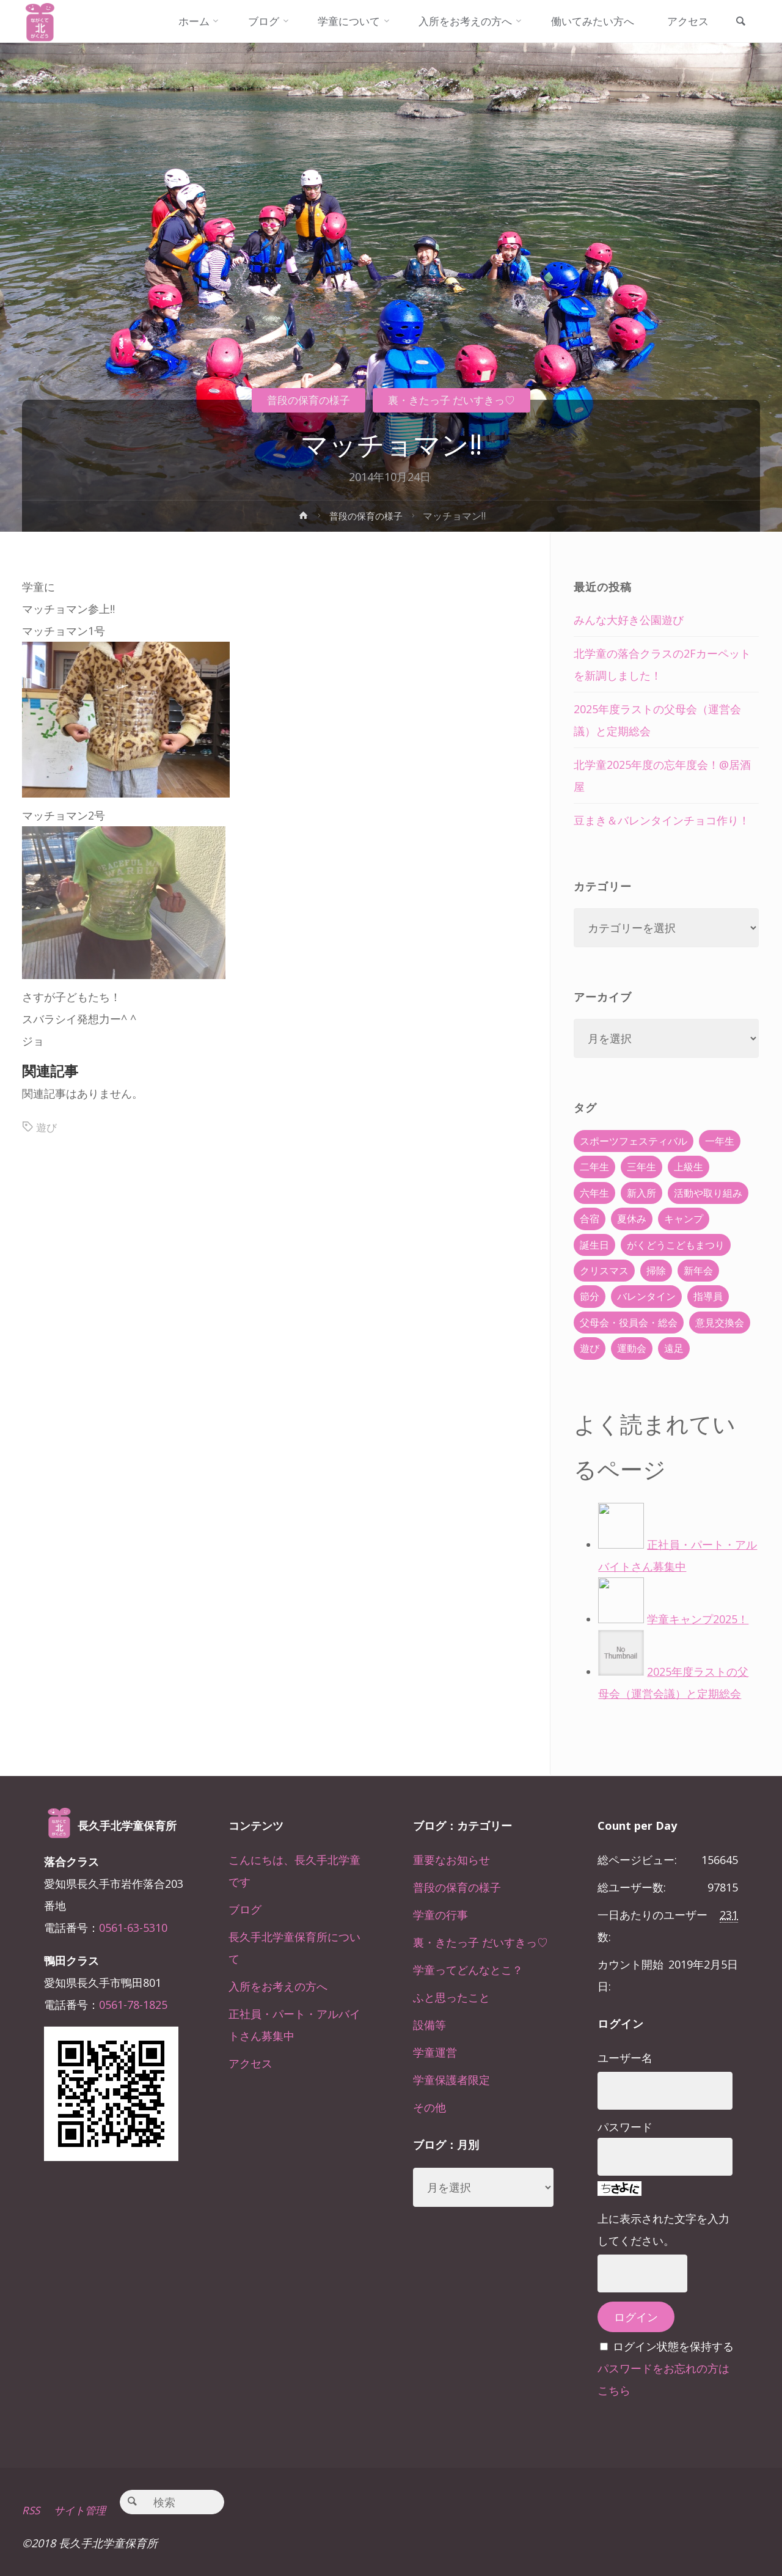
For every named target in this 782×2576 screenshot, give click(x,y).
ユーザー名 (624, 2057)
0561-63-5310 (133, 1927)
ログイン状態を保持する (673, 2346)
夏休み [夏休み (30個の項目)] (631, 1218)
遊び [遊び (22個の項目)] (589, 1348)
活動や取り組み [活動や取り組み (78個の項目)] (708, 1193)
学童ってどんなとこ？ (468, 1969)
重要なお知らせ (451, 1859)
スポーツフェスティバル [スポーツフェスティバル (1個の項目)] (633, 1141)
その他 (429, 2107)
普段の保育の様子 (303, 399)
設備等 (429, 2024)
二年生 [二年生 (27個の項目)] (594, 1166)
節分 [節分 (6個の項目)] (589, 1296)
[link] (738, 22)
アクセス (250, 2063)
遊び (47, 1127)
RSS (31, 2510)
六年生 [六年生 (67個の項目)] (594, 1193)
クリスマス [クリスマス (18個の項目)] (604, 1270)
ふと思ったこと (451, 1997)
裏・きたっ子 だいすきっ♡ (455, 399)
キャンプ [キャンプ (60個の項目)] (683, 1218)
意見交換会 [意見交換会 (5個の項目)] (719, 1322)
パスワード (624, 2126)
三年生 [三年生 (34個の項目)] (641, 1166)
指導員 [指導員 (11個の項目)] (708, 1296)
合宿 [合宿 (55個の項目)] (589, 1218)
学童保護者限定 (451, 2079)
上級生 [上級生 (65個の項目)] (688, 1166)
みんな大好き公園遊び (629, 619)
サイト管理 (83, 2510)
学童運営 (435, 2052)
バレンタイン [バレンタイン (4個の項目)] (646, 1296)
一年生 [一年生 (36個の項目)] (719, 1141)
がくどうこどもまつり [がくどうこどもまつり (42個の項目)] (676, 1245)
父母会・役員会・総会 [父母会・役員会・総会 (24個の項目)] (629, 1322)
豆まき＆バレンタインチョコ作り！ (662, 820)
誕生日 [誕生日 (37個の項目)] (594, 1245)
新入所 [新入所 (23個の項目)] (641, 1193)
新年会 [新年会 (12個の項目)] (698, 1270)
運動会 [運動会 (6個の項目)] (631, 1348)
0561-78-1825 (133, 2004)
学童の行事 (440, 1914)
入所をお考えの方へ (277, 1986)
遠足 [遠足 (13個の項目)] (674, 1348)
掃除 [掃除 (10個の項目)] (656, 1270)
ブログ (244, 1909)
